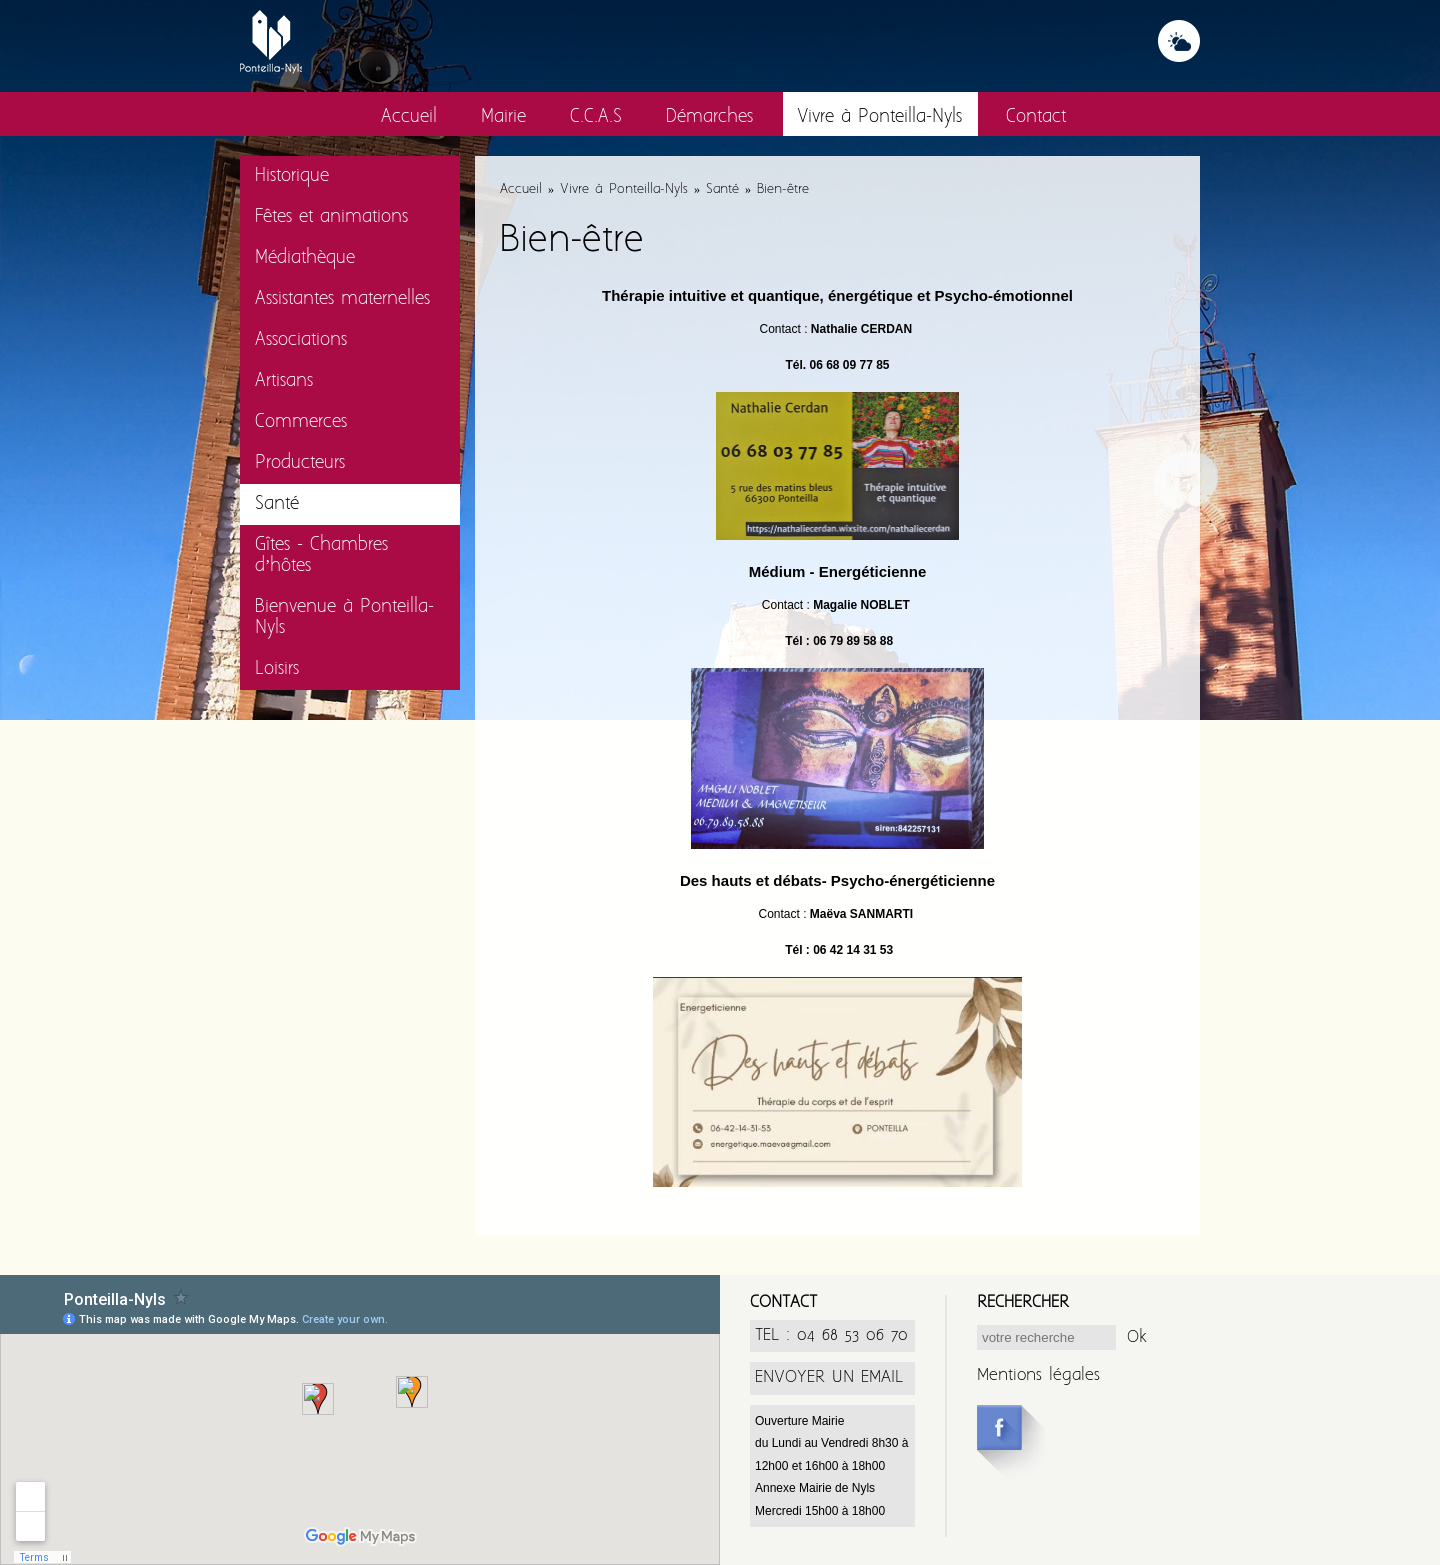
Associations (301, 340)
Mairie (503, 117)
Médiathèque (305, 258)
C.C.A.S (596, 117)
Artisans (284, 381)
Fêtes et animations (331, 217)
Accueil (409, 117)
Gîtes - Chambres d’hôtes (321, 556)
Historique (292, 176)
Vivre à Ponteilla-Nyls (879, 117)
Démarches (709, 117)
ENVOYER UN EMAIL (829, 1377)
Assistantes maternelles (342, 299)
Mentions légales (1038, 1375)
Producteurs (300, 463)
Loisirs (277, 669)
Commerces (301, 422)
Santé (277, 504)
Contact (1036, 117)
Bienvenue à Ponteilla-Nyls (344, 618)
